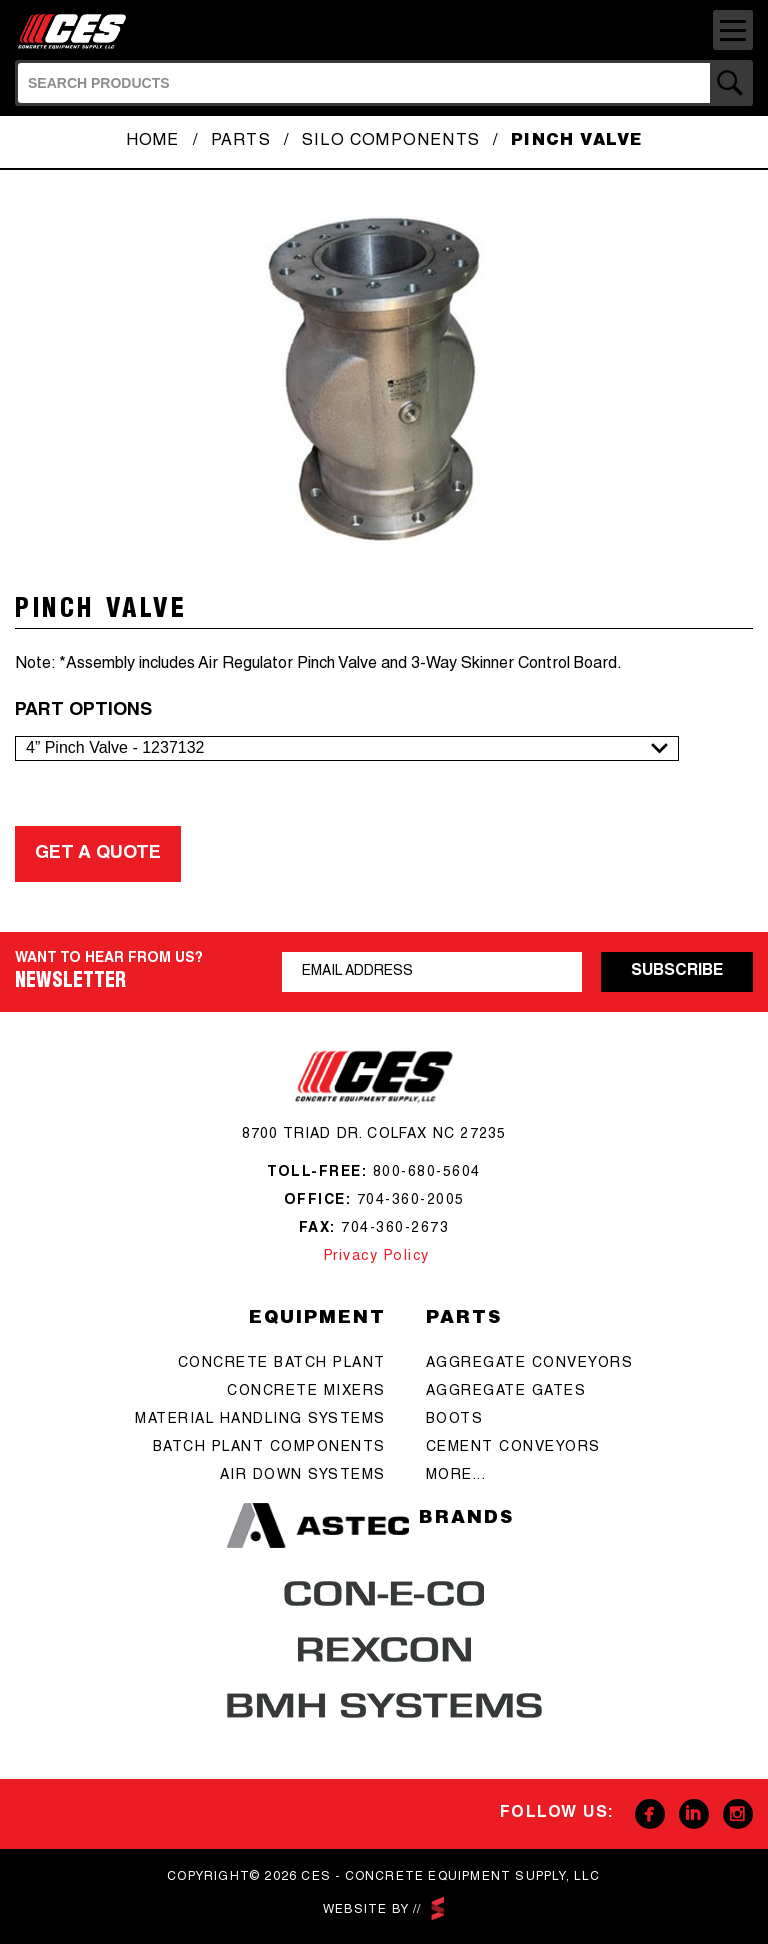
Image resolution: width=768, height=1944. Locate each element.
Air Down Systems (303, 1476)
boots (455, 1420)
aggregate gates (506, 1392)
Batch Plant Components (269, 1448)
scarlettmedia (437, 1908)
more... (456, 1476)
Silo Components (391, 142)
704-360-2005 (411, 1201)
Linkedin (694, 1814)
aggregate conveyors (530, 1364)
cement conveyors (513, 1448)
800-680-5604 (427, 1173)
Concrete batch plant (282, 1364)
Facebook (650, 1814)
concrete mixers (306, 1392)
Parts (241, 142)
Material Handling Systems (260, 1420)
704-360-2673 (395, 1229)
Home (153, 142)
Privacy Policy (374, 1257)
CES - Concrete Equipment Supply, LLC (78, 29)
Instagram (738, 1814)
